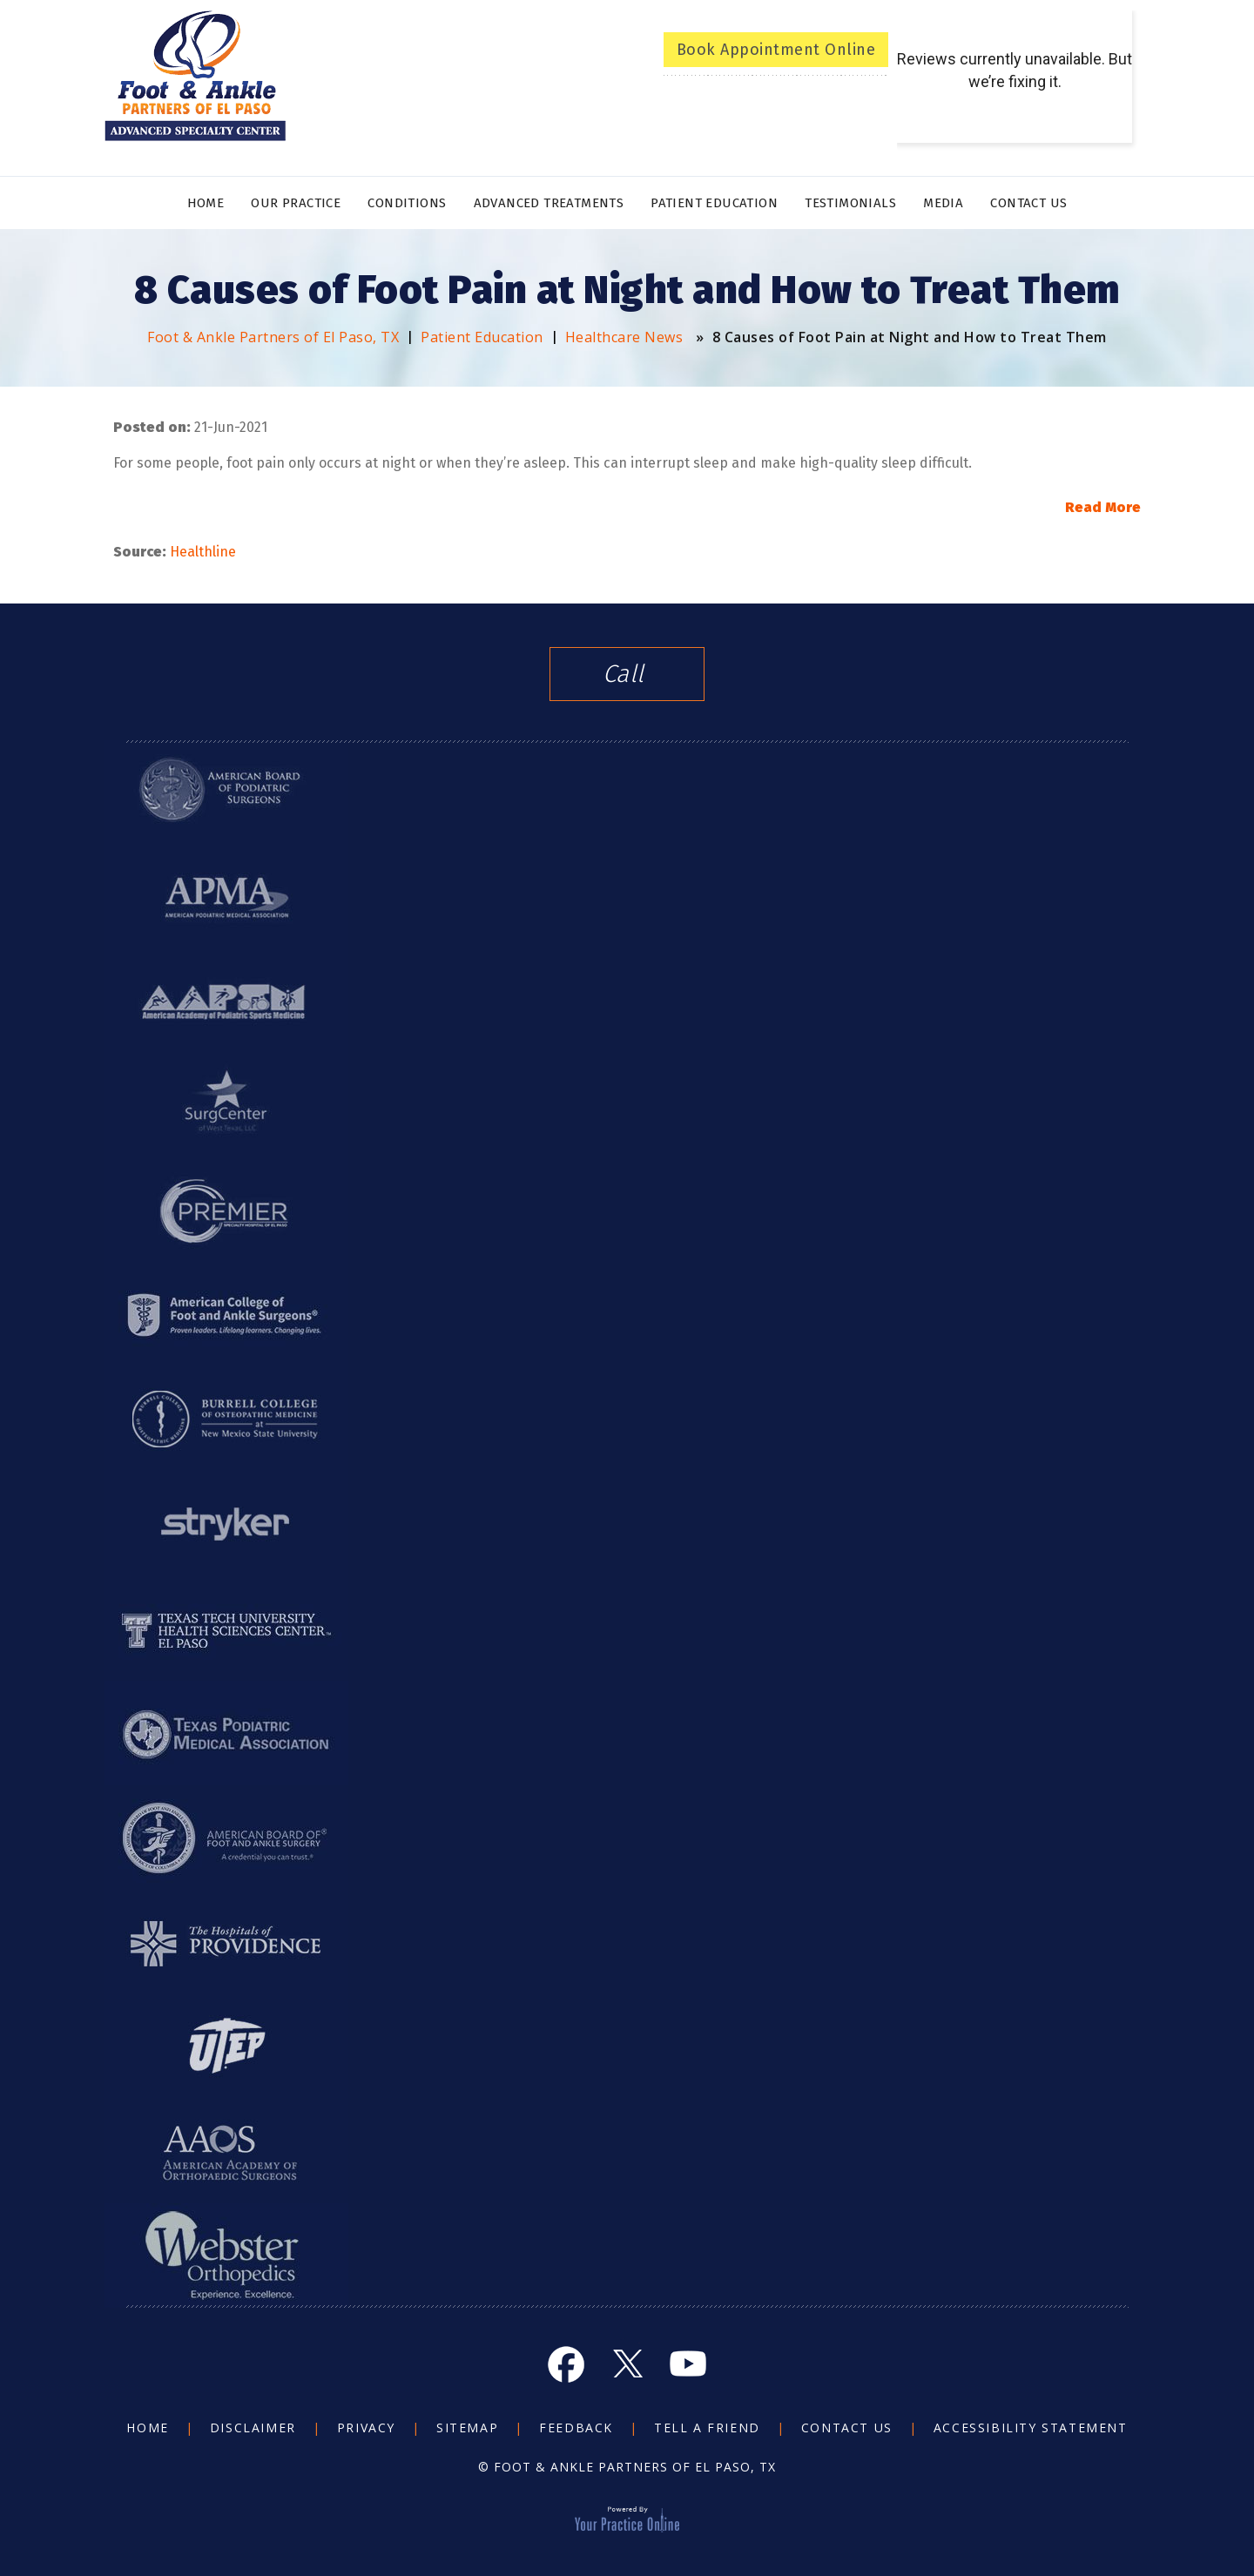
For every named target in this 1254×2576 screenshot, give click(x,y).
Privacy (366, 2427)
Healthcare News (624, 337)
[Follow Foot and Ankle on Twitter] (627, 2363)
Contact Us (1028, 203)
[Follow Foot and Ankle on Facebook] (566, 2363)
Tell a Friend (707, 2427)
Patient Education (714, 203)
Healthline (203, 551)
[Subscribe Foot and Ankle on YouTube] (688, 2363)
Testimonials (850, 203)
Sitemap (467, 2427)
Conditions (406, 203)
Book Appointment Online (776, 49)
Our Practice (295, 203)
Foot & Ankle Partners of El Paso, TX (273, 337)
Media (943, 203)
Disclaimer (253, 2427)
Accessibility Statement (1031, 2427)
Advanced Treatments (549, 203)
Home (206, 203)
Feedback (576, 2427)
